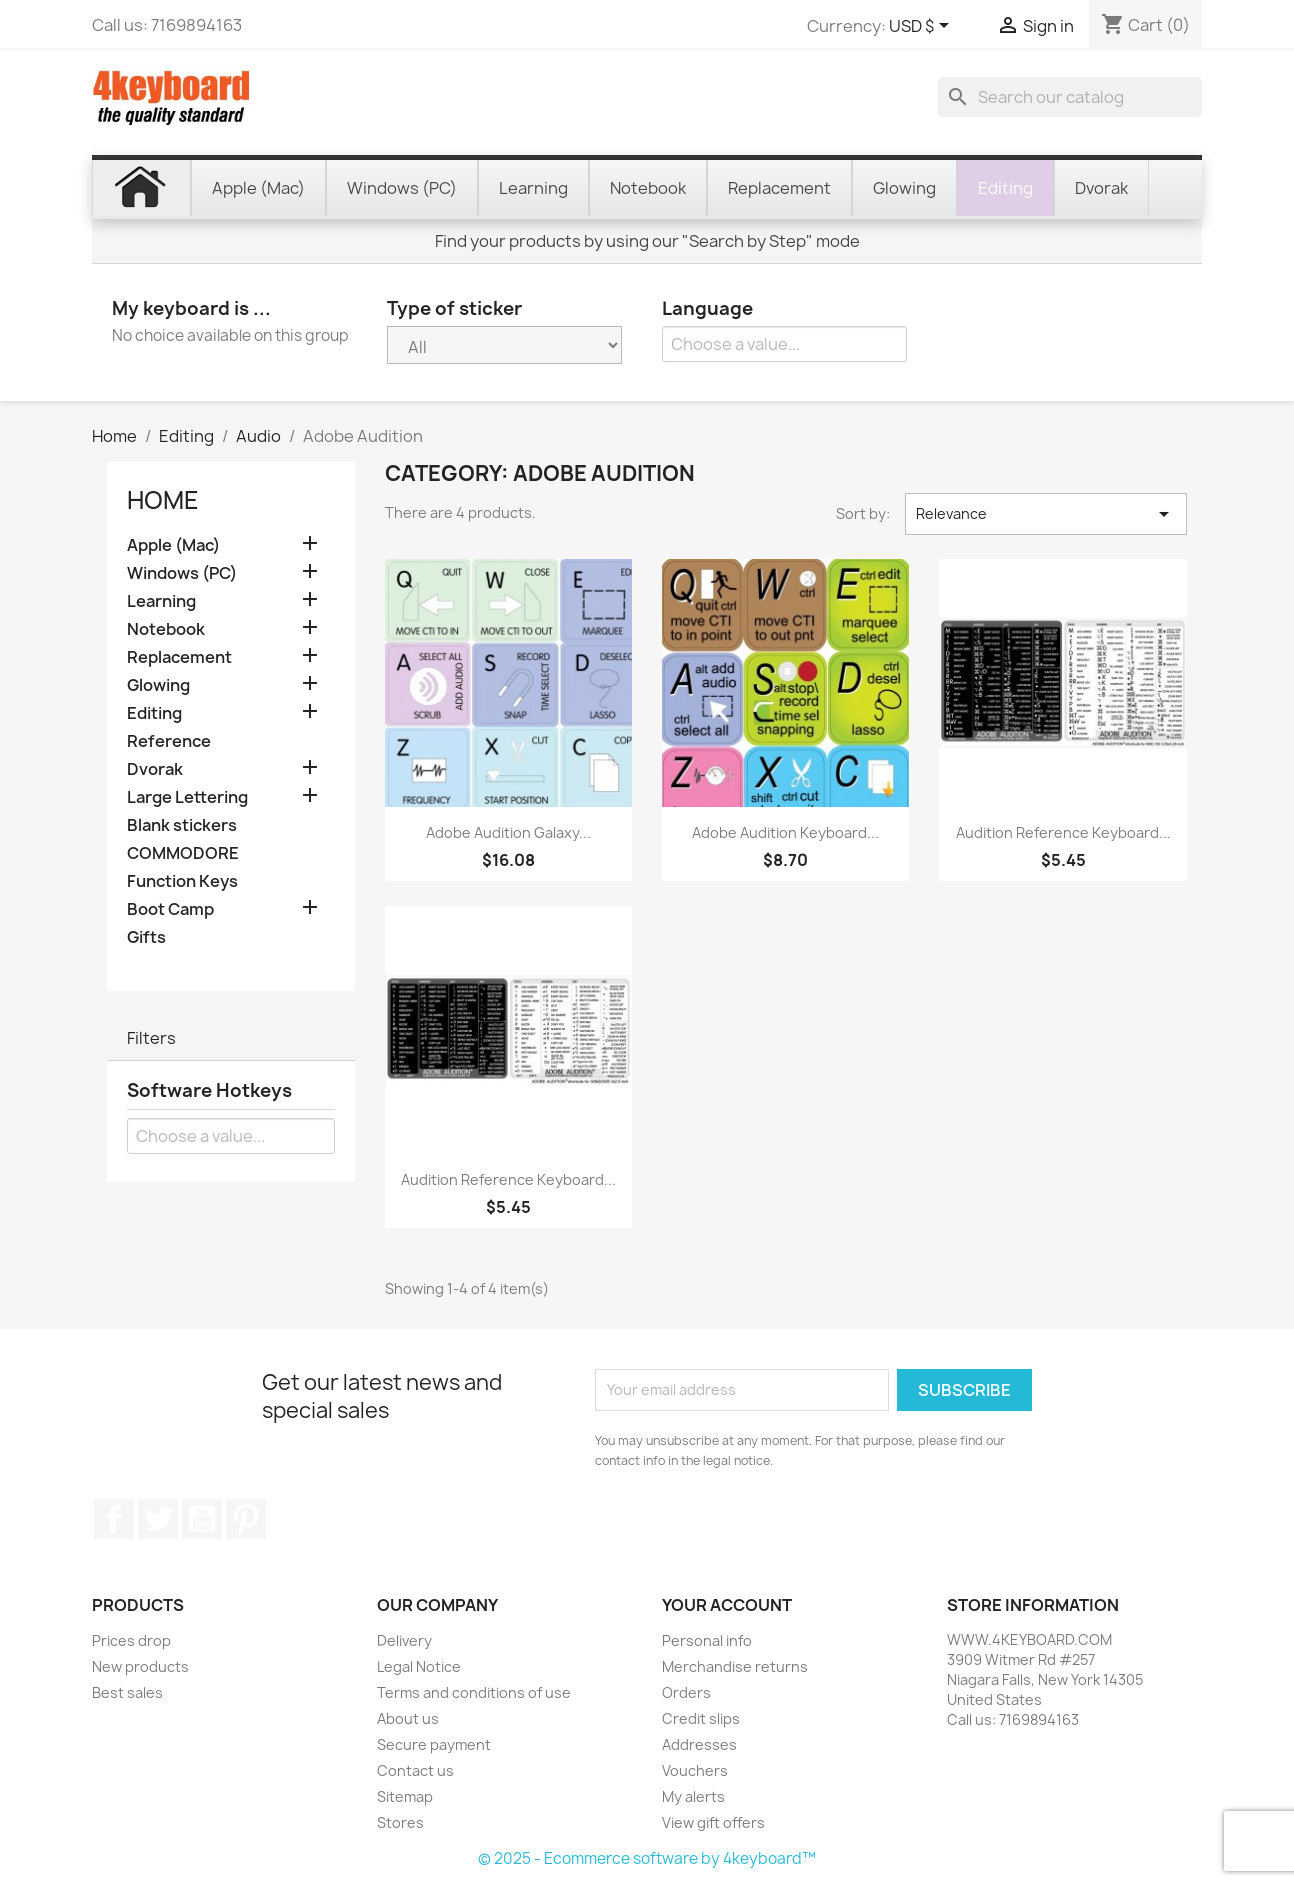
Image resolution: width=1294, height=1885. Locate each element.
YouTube (202, 1519)
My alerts (693, 1796)
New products (140, 1666)
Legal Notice (419, 1666)
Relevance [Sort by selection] (1046, 514)
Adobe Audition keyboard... (785, 832)
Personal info (707, 1640)
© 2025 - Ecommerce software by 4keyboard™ (647, 1858)
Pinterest (246, 1519)
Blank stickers (182, 825)
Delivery (404, 1640)
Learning (161, 601)
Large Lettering (187, 797)
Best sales (127, 1692)
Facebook (114, 1519)
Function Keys (182, 881)
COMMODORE (183, 853)
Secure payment (434, 1744)
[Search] (1070, 97)
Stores (400, 1822)
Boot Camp (170, 909)
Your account (727, 1605)
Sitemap (405, 1796)
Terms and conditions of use (474, 1692)
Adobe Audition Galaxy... (508, 832)
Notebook (166, 629)
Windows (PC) (182, 573)
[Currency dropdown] (922, 27)
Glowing (158, 685)
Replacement (179, 657)
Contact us (415, 1770)
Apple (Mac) (173, 545)
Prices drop (131, 1640)
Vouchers (695, 1770)
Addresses (699, 1744)
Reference (169, 741)
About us (408, 1718)
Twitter (158, 1519)
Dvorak (155, 769)
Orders (686, 1692)
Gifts (146, 937)
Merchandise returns (735, 1666)
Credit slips (701, 1718)
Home (163, 500)
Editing (154, 713)
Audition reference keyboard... (1063, 832)
